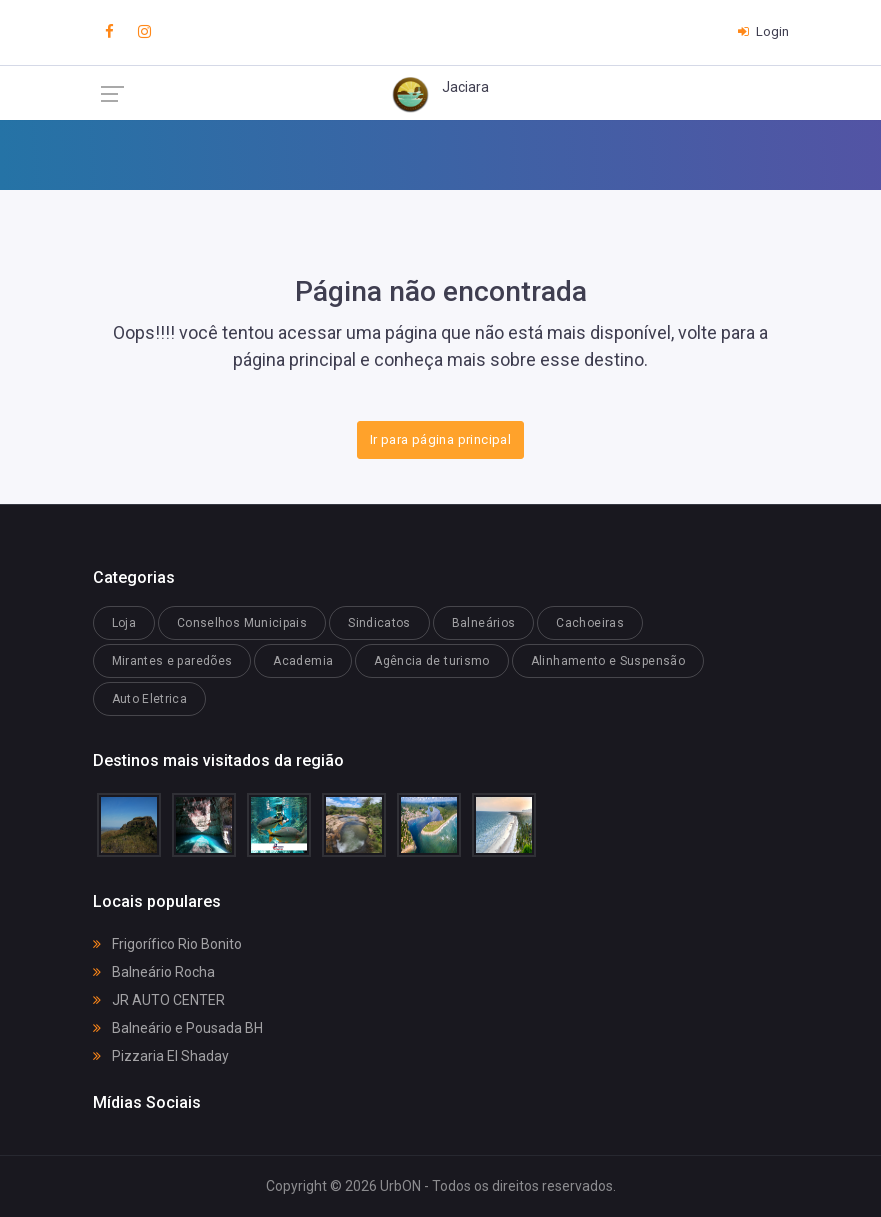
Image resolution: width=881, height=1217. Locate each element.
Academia (303, 661)
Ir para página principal (440, 439)
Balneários (484, 623)
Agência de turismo (431, 661)
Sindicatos (379, 623)
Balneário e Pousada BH (178, 1028)
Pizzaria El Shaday (161, 1056)
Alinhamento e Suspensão (608, 661)
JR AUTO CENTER (159, 1000)
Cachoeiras (590, 623)
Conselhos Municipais (242, 623)
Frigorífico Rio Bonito (167, 944)
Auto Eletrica (150, 699)
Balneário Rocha (154, 972)
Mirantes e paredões (172, 661)
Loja (124, 623)
